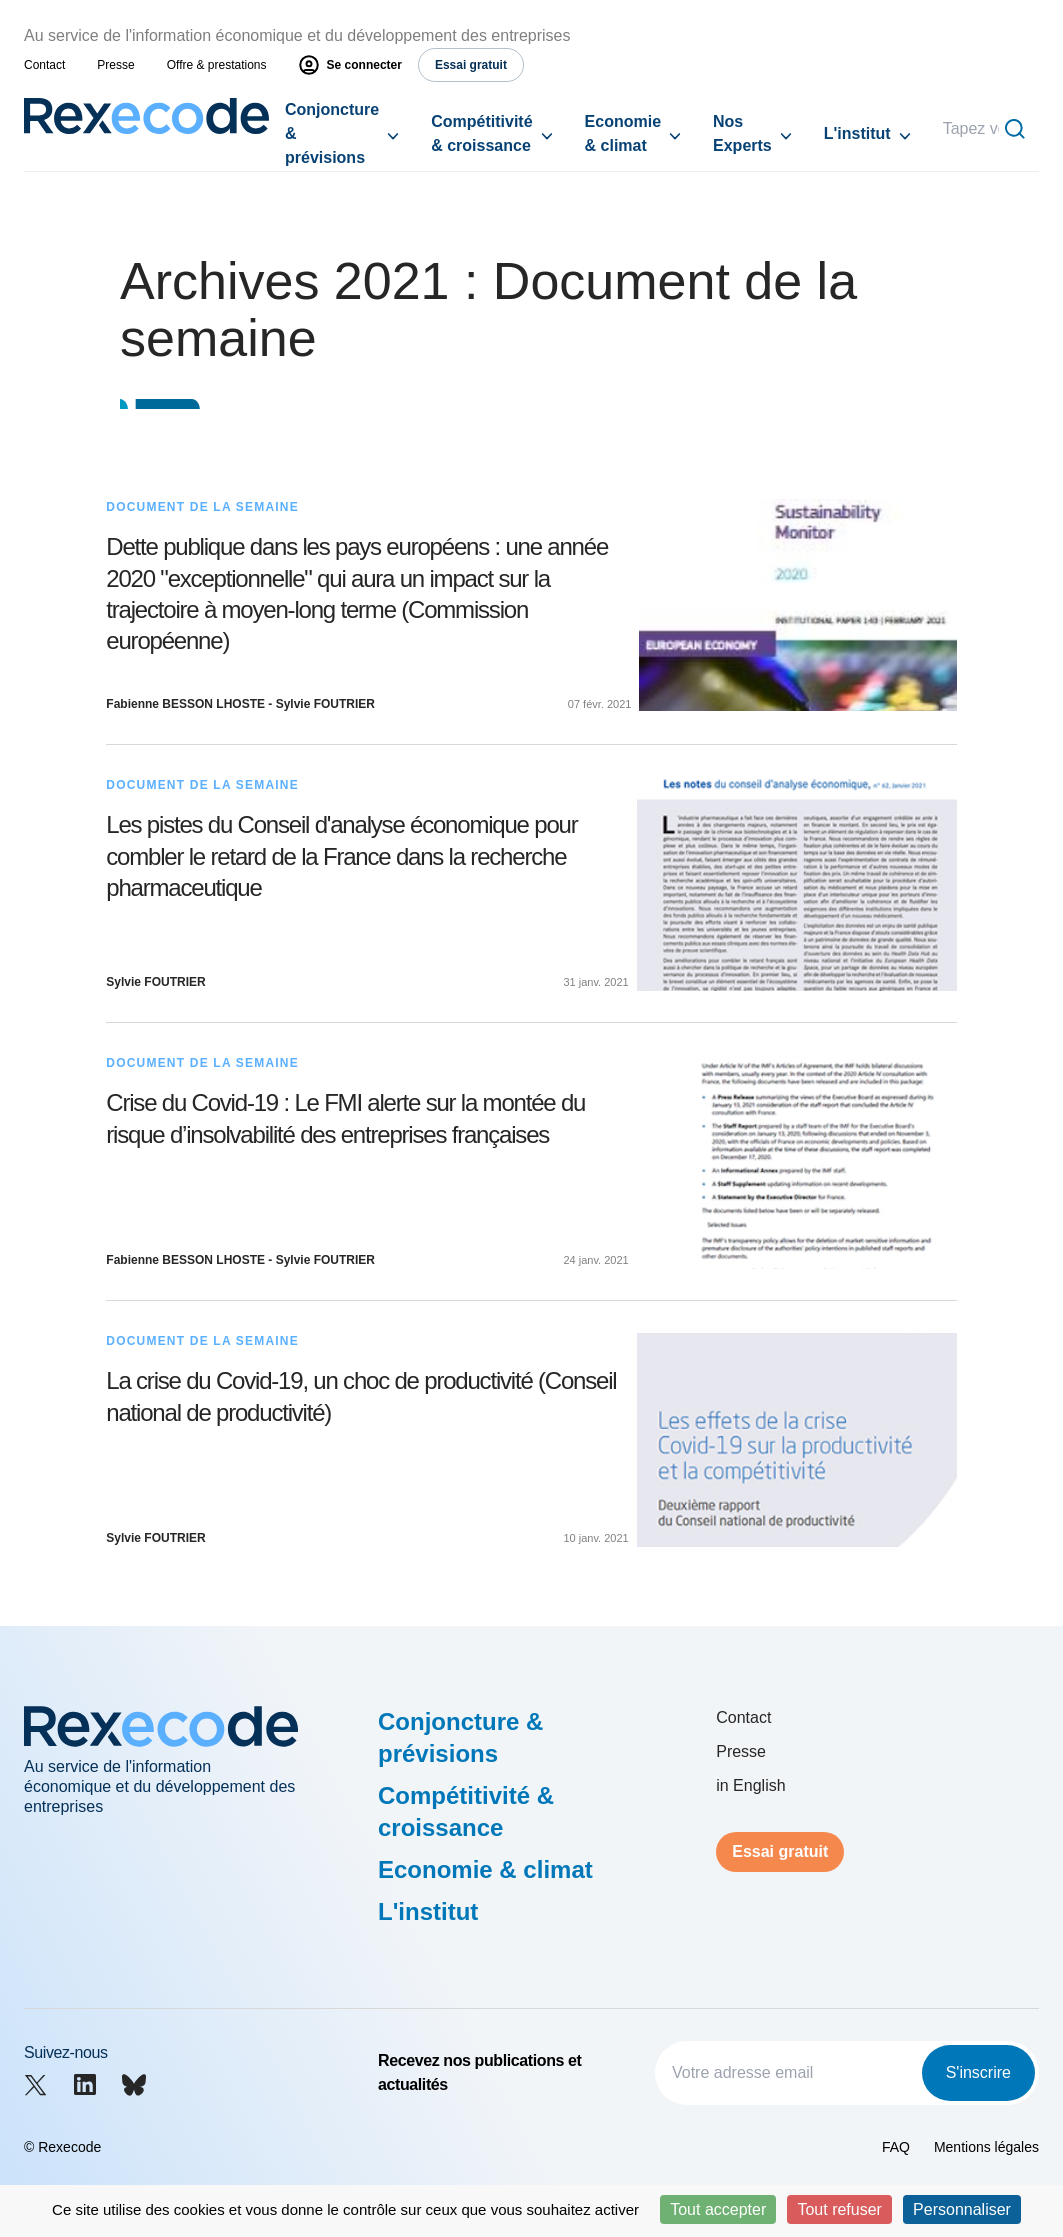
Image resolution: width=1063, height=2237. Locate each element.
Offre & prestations (217, 65)
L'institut (857, 133)
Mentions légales (986, 2147)
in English (750, 1785)
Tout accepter (718, 2209)
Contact (44, 65)
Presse (115, 65)
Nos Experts (742, 133)
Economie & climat (623, 133)
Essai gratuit (780, 1851)
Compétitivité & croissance (481, 133)
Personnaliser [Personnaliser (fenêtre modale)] (962, 2209)
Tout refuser (839, 2209)
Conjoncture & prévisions (332, 133)
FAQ (896, 2147)
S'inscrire (978, 2072)
